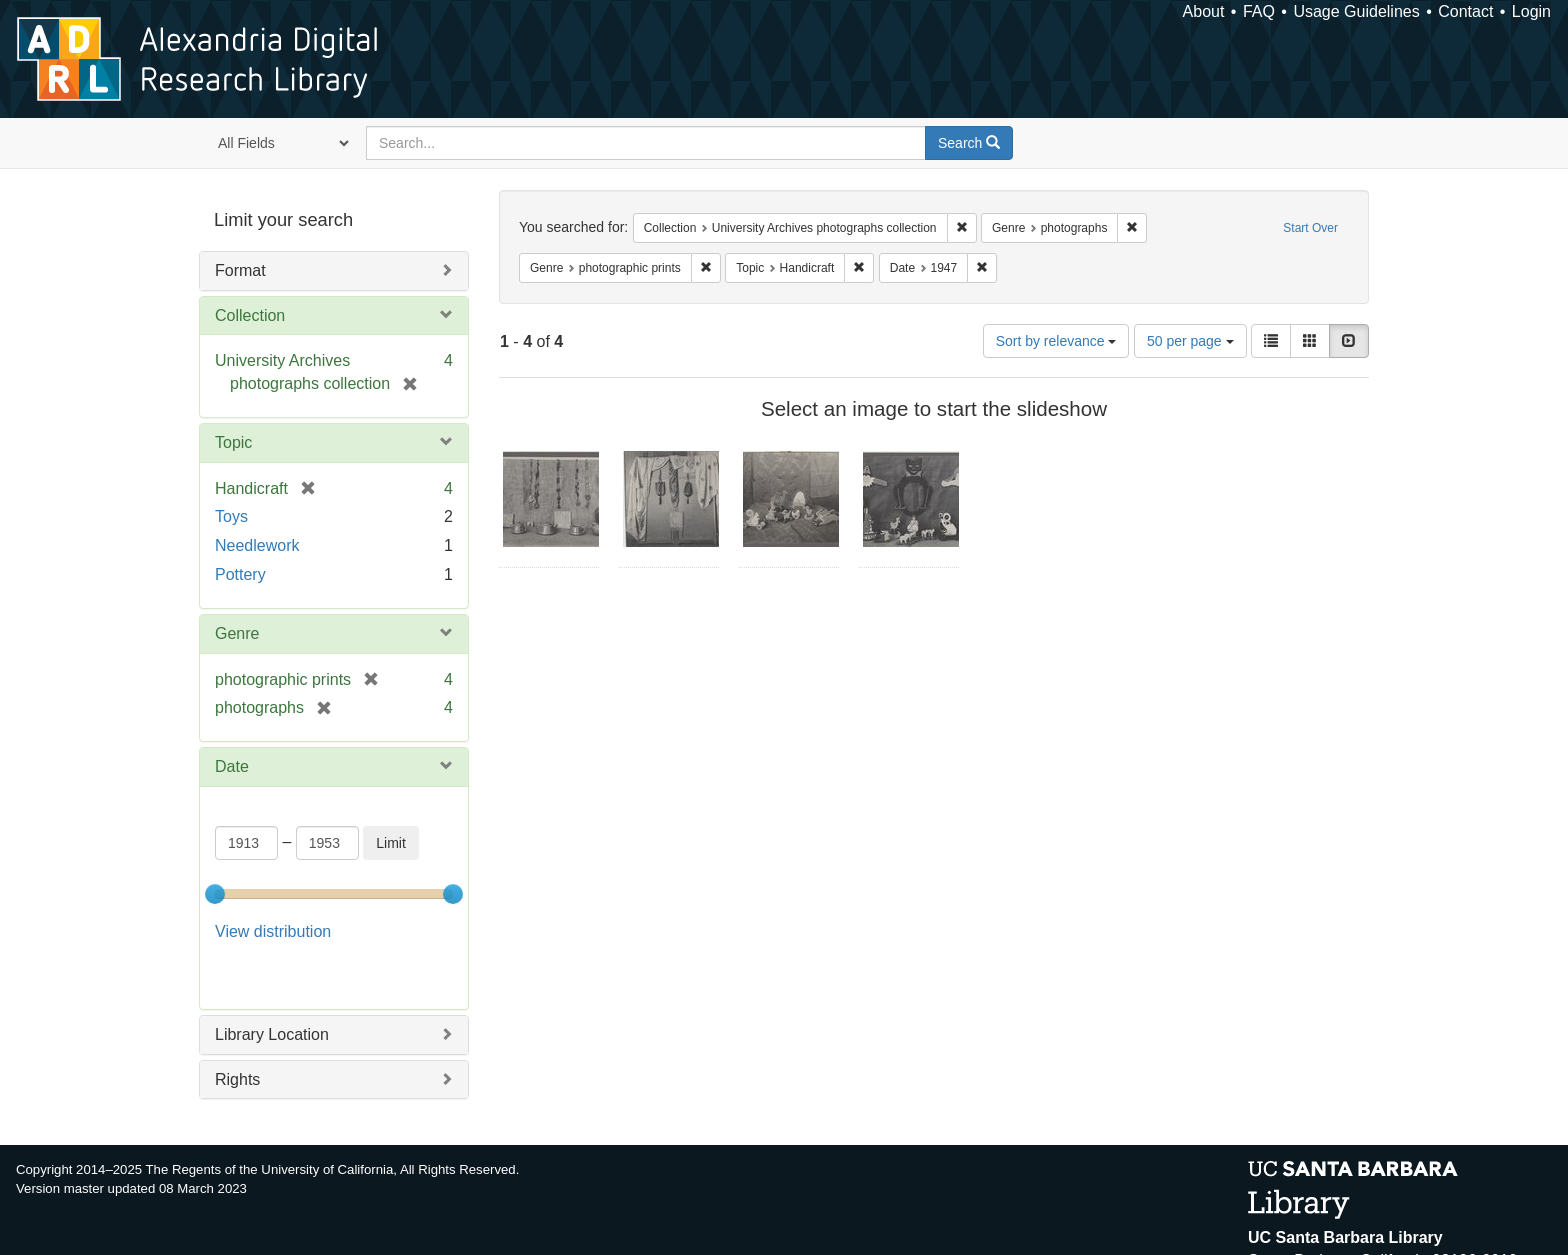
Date (232, 766)
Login (1531, 11)
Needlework (257, 545)
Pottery (240, 574)
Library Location (272, 984)
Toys (231, 516)
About (1204, 11)
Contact (1465, 11)
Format (240, 270)
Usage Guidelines (1356, 11)
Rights (237, 1028)
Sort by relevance (1056, 341)
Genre (237, 633)
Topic (233, 442)
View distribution (273, 931)
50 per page (1190, 341)
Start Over (1310, 228)
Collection (250, 315)
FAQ (1259, 11)
